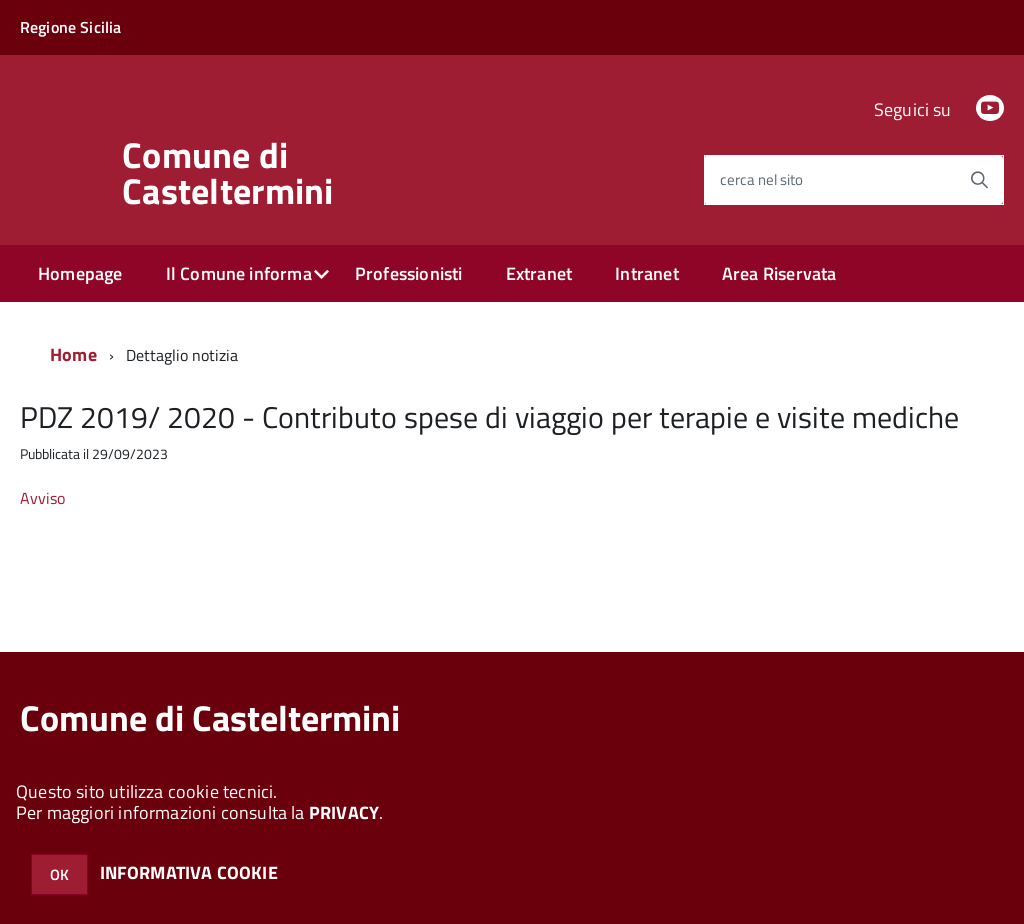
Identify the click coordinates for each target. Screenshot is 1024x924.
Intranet (646, 273)
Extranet (539, 273)
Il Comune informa (239, 273)
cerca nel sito (761, 179)
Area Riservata (779, 273)
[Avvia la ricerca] (979, 180)
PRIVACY (344, 812)
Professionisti (409, 273)
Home (73, 354)
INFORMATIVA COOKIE (189, 872)
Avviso (42, 498)
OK (59, 874)
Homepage (80, 273)
